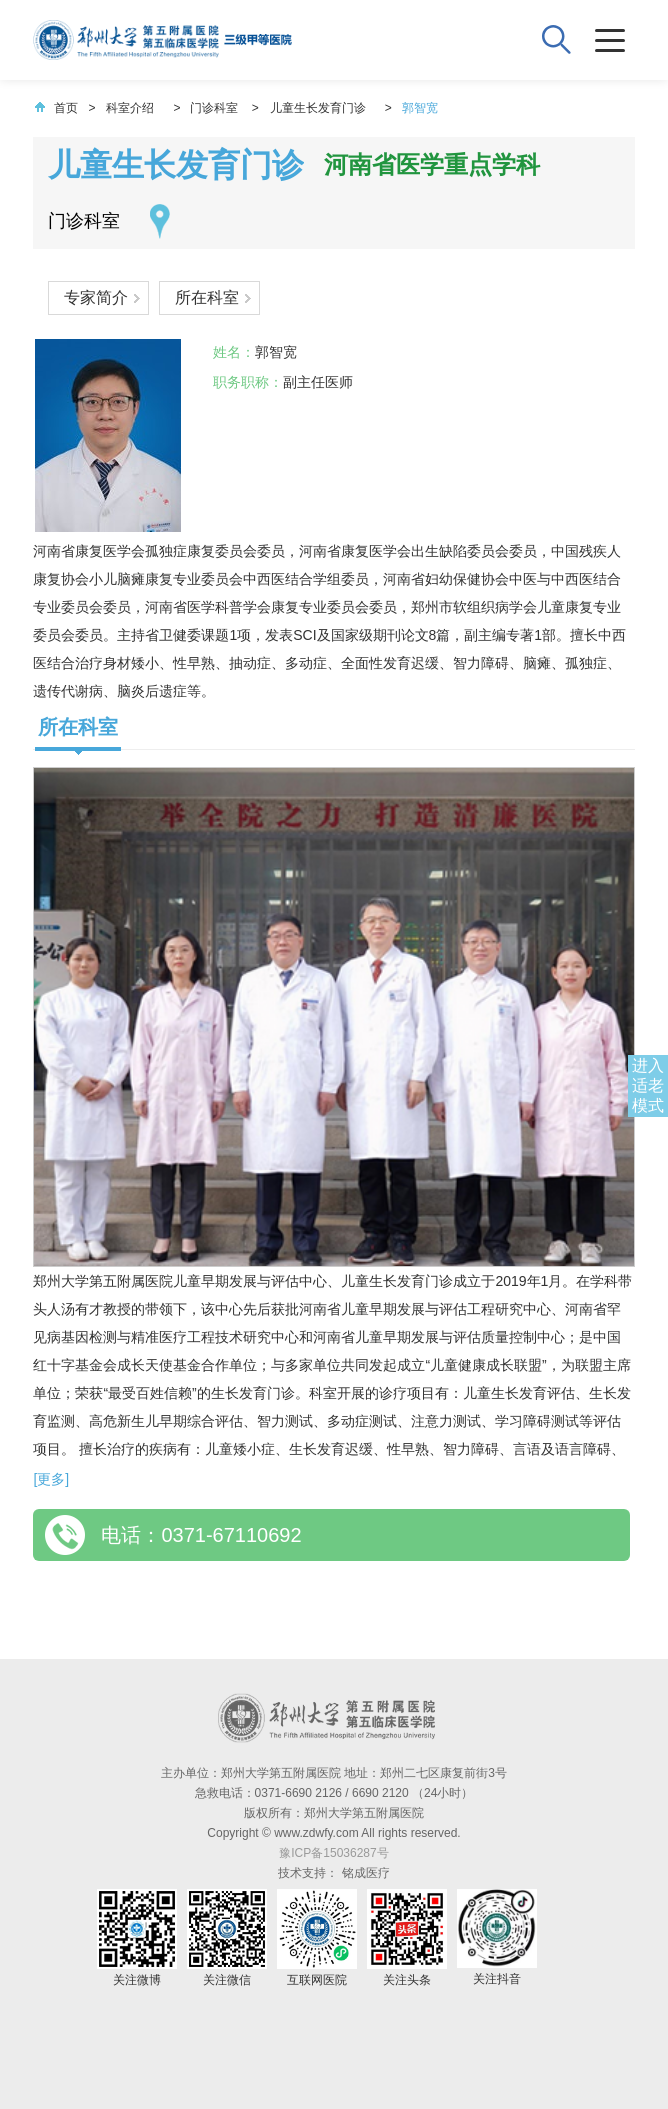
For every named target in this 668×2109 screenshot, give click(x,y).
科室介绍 (130, 108)
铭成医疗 (366, 1873)
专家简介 (96, 297)
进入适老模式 (648, 1085)
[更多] (51, 1479)
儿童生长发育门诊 (318, 108)
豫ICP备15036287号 (333, 1853)
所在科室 (207, 297)
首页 (56, 108)
